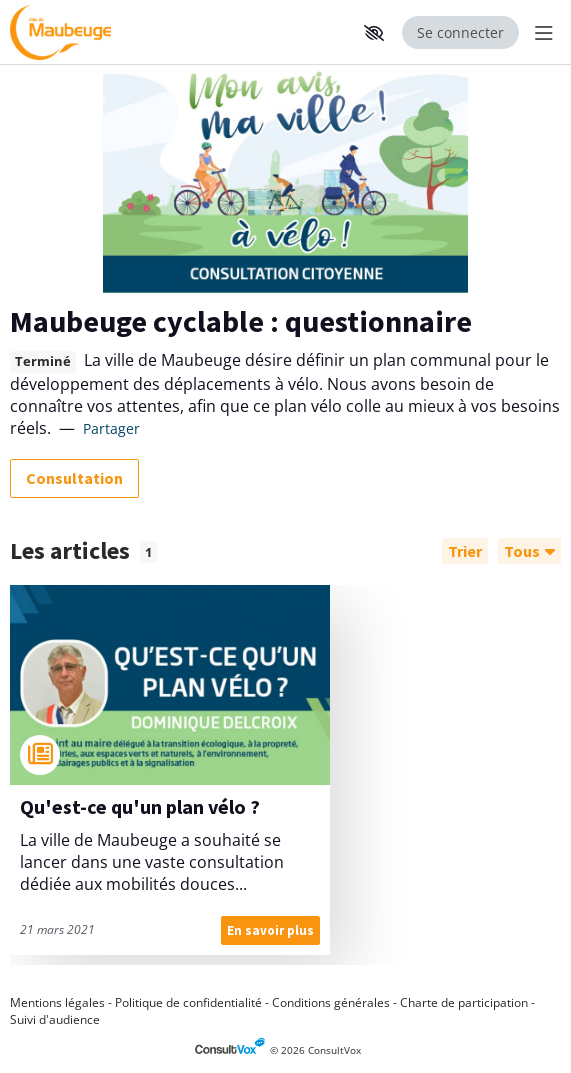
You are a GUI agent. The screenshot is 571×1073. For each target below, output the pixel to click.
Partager (111, 428)
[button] (374, 33)
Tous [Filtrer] (529, 551)
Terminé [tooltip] (43, 361)
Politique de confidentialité (188, 1002)
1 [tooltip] (148, 552)
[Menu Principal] (540, 32)
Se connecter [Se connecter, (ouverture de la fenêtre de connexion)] (460, 32)
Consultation (74, 478)
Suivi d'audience (55, 1019)
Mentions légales (57, 1002)
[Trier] (465, 551)
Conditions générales (331, 1002)
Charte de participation (464, 1002)
